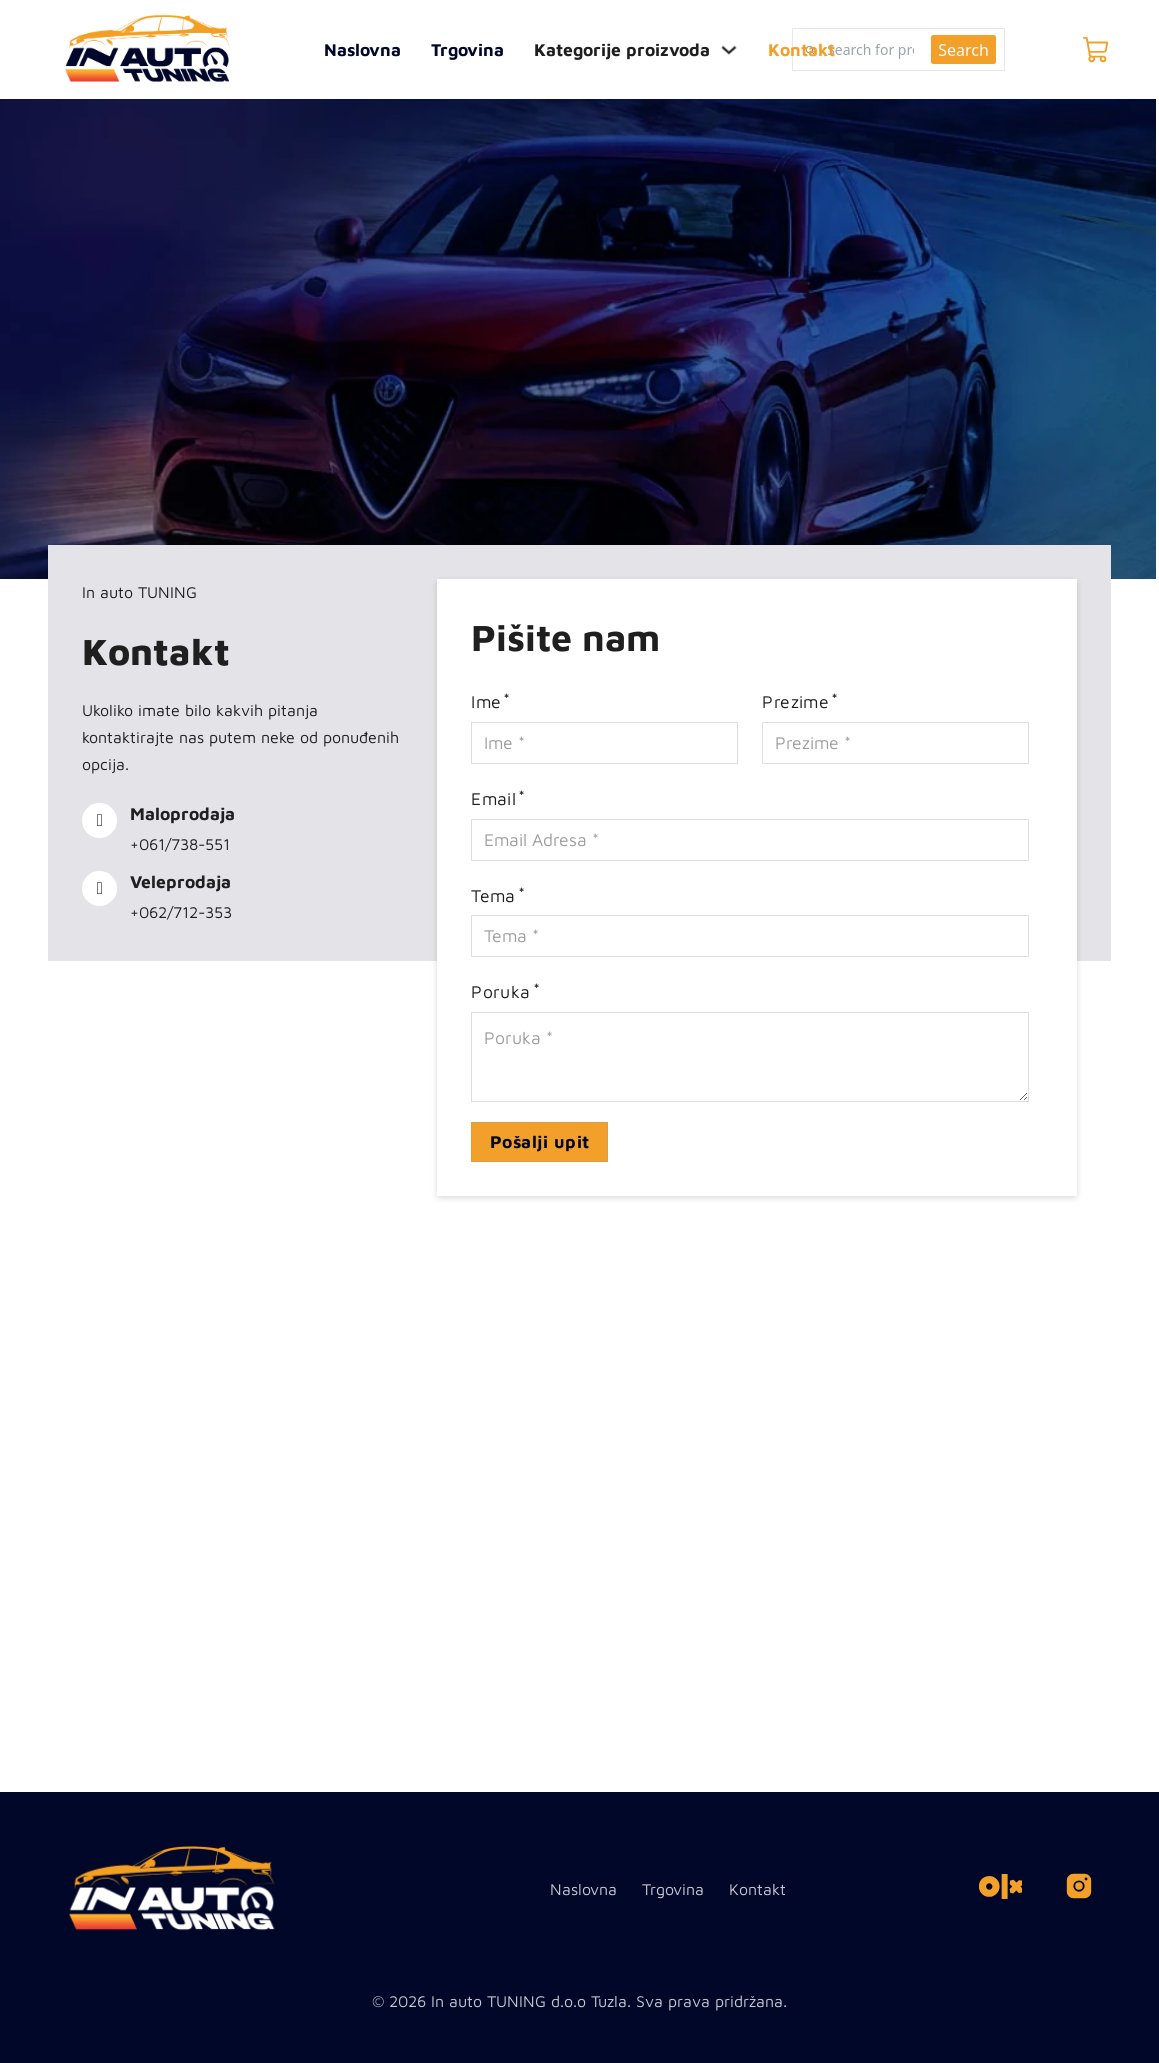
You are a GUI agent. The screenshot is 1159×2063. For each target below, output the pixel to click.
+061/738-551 (180, 844)
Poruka (500, 991)
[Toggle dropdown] (729, 50)
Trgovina (467, 49)
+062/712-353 (181, 912)
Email (493, 798)
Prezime (795, 701)
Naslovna (362, 49)
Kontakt (801, 49)
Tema (493, 895)
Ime (486, 701)
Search (963, 50)
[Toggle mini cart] (1096, 50)
